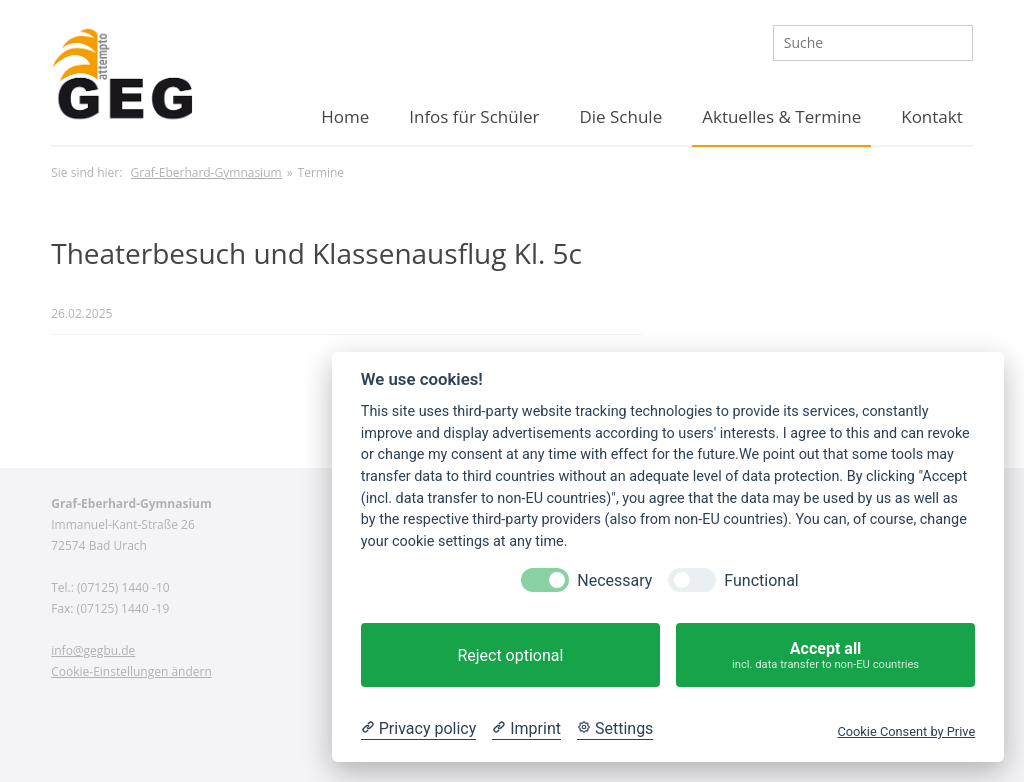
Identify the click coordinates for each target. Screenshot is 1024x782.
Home (345, 116)
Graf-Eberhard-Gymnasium (206, 172)
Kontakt (932, 116)
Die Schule (620, 116)
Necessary (614, 580)
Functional (761, 580)
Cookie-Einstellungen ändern (131, 671)
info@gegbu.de (93, 650)
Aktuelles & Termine (781, 116)
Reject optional (510, 655)
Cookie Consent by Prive (906, 731)
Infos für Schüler (474, 116)
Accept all (825, 655)
